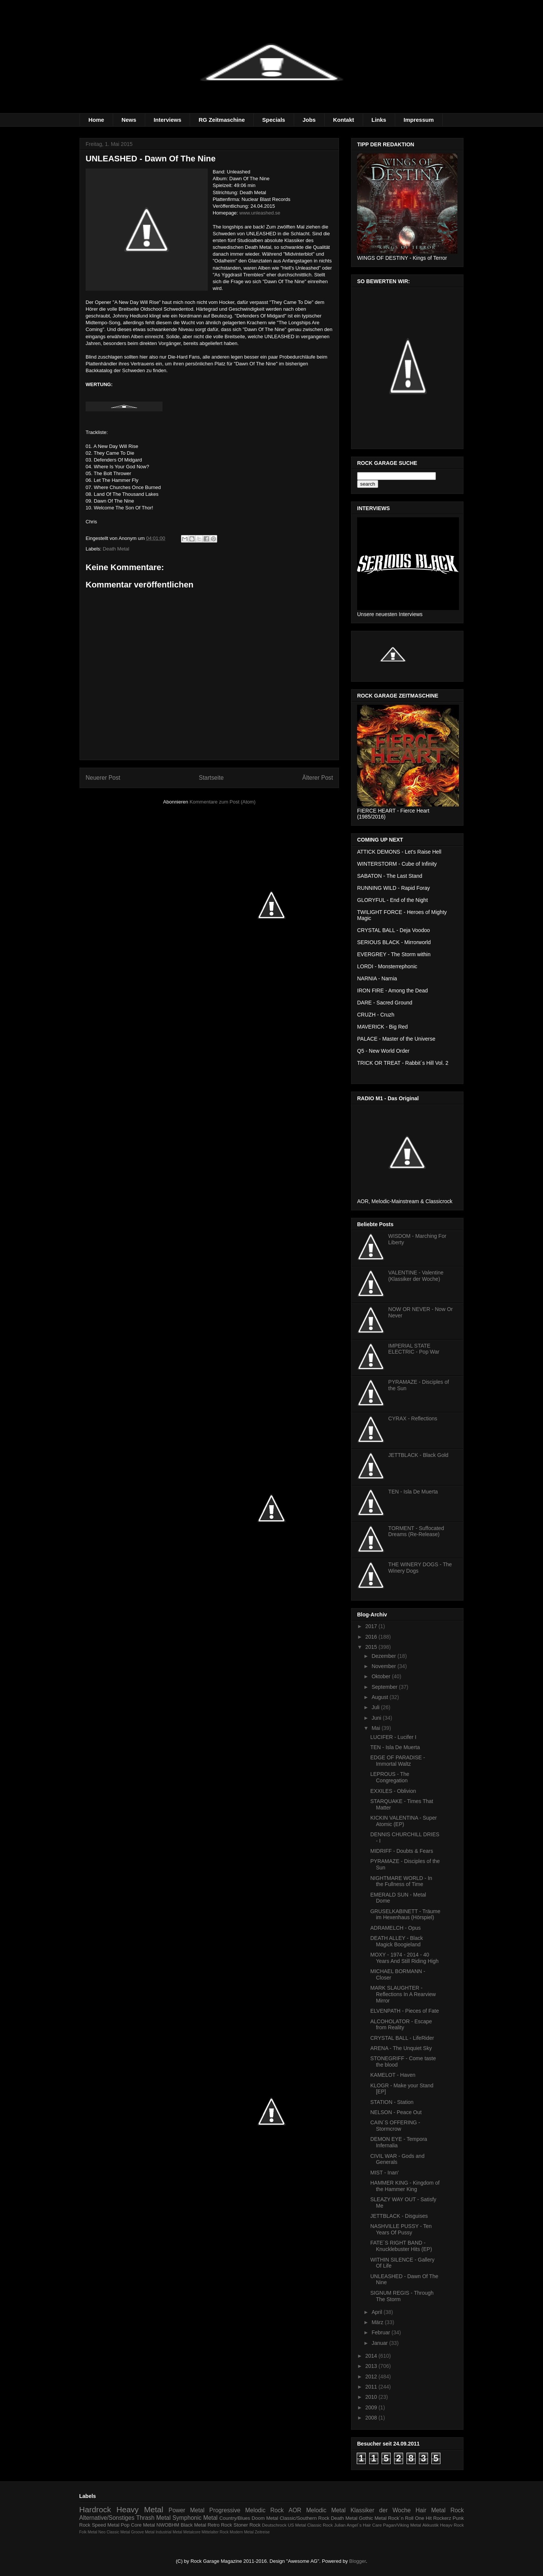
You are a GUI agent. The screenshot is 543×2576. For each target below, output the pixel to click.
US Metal (297, 2524)
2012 (372, 2377)
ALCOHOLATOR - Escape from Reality (401, 2024)
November (384, 1666)
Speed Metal (105, 2525)
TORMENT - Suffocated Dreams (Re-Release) (416, 1531)
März (378, 2322)
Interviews (167, 120)
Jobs (309, 120)
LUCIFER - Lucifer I (393, 1737)
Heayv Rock (452, 2524)
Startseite (211, 777)
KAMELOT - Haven (393, 2075)
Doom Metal (265, 2518)
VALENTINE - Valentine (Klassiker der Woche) (416, 1276)
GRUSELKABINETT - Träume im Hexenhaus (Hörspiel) (405, 1914)
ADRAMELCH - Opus (395, 1928)
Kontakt (343, 120)
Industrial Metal (169, 2532)
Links (378, 120)
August (380, 1697)
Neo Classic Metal (114, 2532)
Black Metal (193, 2525)
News (128, 120)
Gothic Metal (373, 2518)
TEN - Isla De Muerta (413, 1492)
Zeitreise (262, 2532)
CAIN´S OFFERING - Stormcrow (395, 2125)
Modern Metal (242, 2532)
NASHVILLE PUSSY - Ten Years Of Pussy (401, 2229)
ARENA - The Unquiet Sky (401, 2048)
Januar (380, 2343)
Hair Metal (431, 2510)
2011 (372, 2387)
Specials (273, 120)
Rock (457, 2510)
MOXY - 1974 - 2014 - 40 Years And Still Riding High (404, 1958)
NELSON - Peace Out (396, 2112)
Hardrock (95, 2509)
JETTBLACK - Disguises (399, 2216)
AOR (294, 2510)
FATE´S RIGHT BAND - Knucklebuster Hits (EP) (401, 2246)
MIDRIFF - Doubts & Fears (401, 1851)
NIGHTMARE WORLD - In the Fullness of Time (401, 1881)
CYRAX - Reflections (412, 1418)
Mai (376, 1728)
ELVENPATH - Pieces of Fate (404, 2011)
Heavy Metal (140, 2509)
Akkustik (430, 2524)
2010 (372, 2397)
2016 (372, 1637)
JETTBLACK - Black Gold (418, 1455)
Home (96, 120)
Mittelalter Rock (215, 2532)
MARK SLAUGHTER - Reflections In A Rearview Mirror (403, 1994)
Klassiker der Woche (380, 2510)
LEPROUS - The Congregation (389, 1777)
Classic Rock (320, 2524)
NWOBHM (167, 2525)
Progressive (224, 2510)
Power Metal (186, 2510)
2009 (372, 2407)
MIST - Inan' (384, 2173)
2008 (372, 2418)
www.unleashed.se (259, 213)
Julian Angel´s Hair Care (358, 2524)
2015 (372, 1647)
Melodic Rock (264, 2510)
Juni (377, 1718)
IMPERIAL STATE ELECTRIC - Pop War (414, 1349)
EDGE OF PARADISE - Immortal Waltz (397, 1760)
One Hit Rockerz (433, 2518)
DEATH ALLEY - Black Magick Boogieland (396, 1941)
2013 (372, 2366)
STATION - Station (392, 2102)
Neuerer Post (103, 777)
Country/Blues (234, 2518)
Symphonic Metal (195, 2518)
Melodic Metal (326, 2510)
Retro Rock (219, 2525)
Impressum (418, 120)
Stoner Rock (247, 2525)
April (377, 2312)
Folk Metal (88, 2532)
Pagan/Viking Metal (402, 2524)
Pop (125, 2525)
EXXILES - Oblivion (393, 1791)
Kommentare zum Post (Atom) (223, 802)
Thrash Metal (153, 2518)
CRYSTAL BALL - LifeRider (402, 2038)
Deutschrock (274, 2524)
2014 (372, 2356)
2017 (372, 1626)
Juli (376, 1707)
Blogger (357, 2561)
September (385, 1687)
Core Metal (143, 2525)
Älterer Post (317, 777)
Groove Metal (142, 2532)
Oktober (381, 1676)
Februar (381, 2332)
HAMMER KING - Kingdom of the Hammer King (405, 2186)
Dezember (384, 1656)
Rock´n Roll (401, 2518)
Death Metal (116, 549)
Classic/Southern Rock (305, 2518)
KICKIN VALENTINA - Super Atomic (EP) (403, 1821)
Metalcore (192, 2532)
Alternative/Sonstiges (107, 2518)
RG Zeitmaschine (222, 120)
